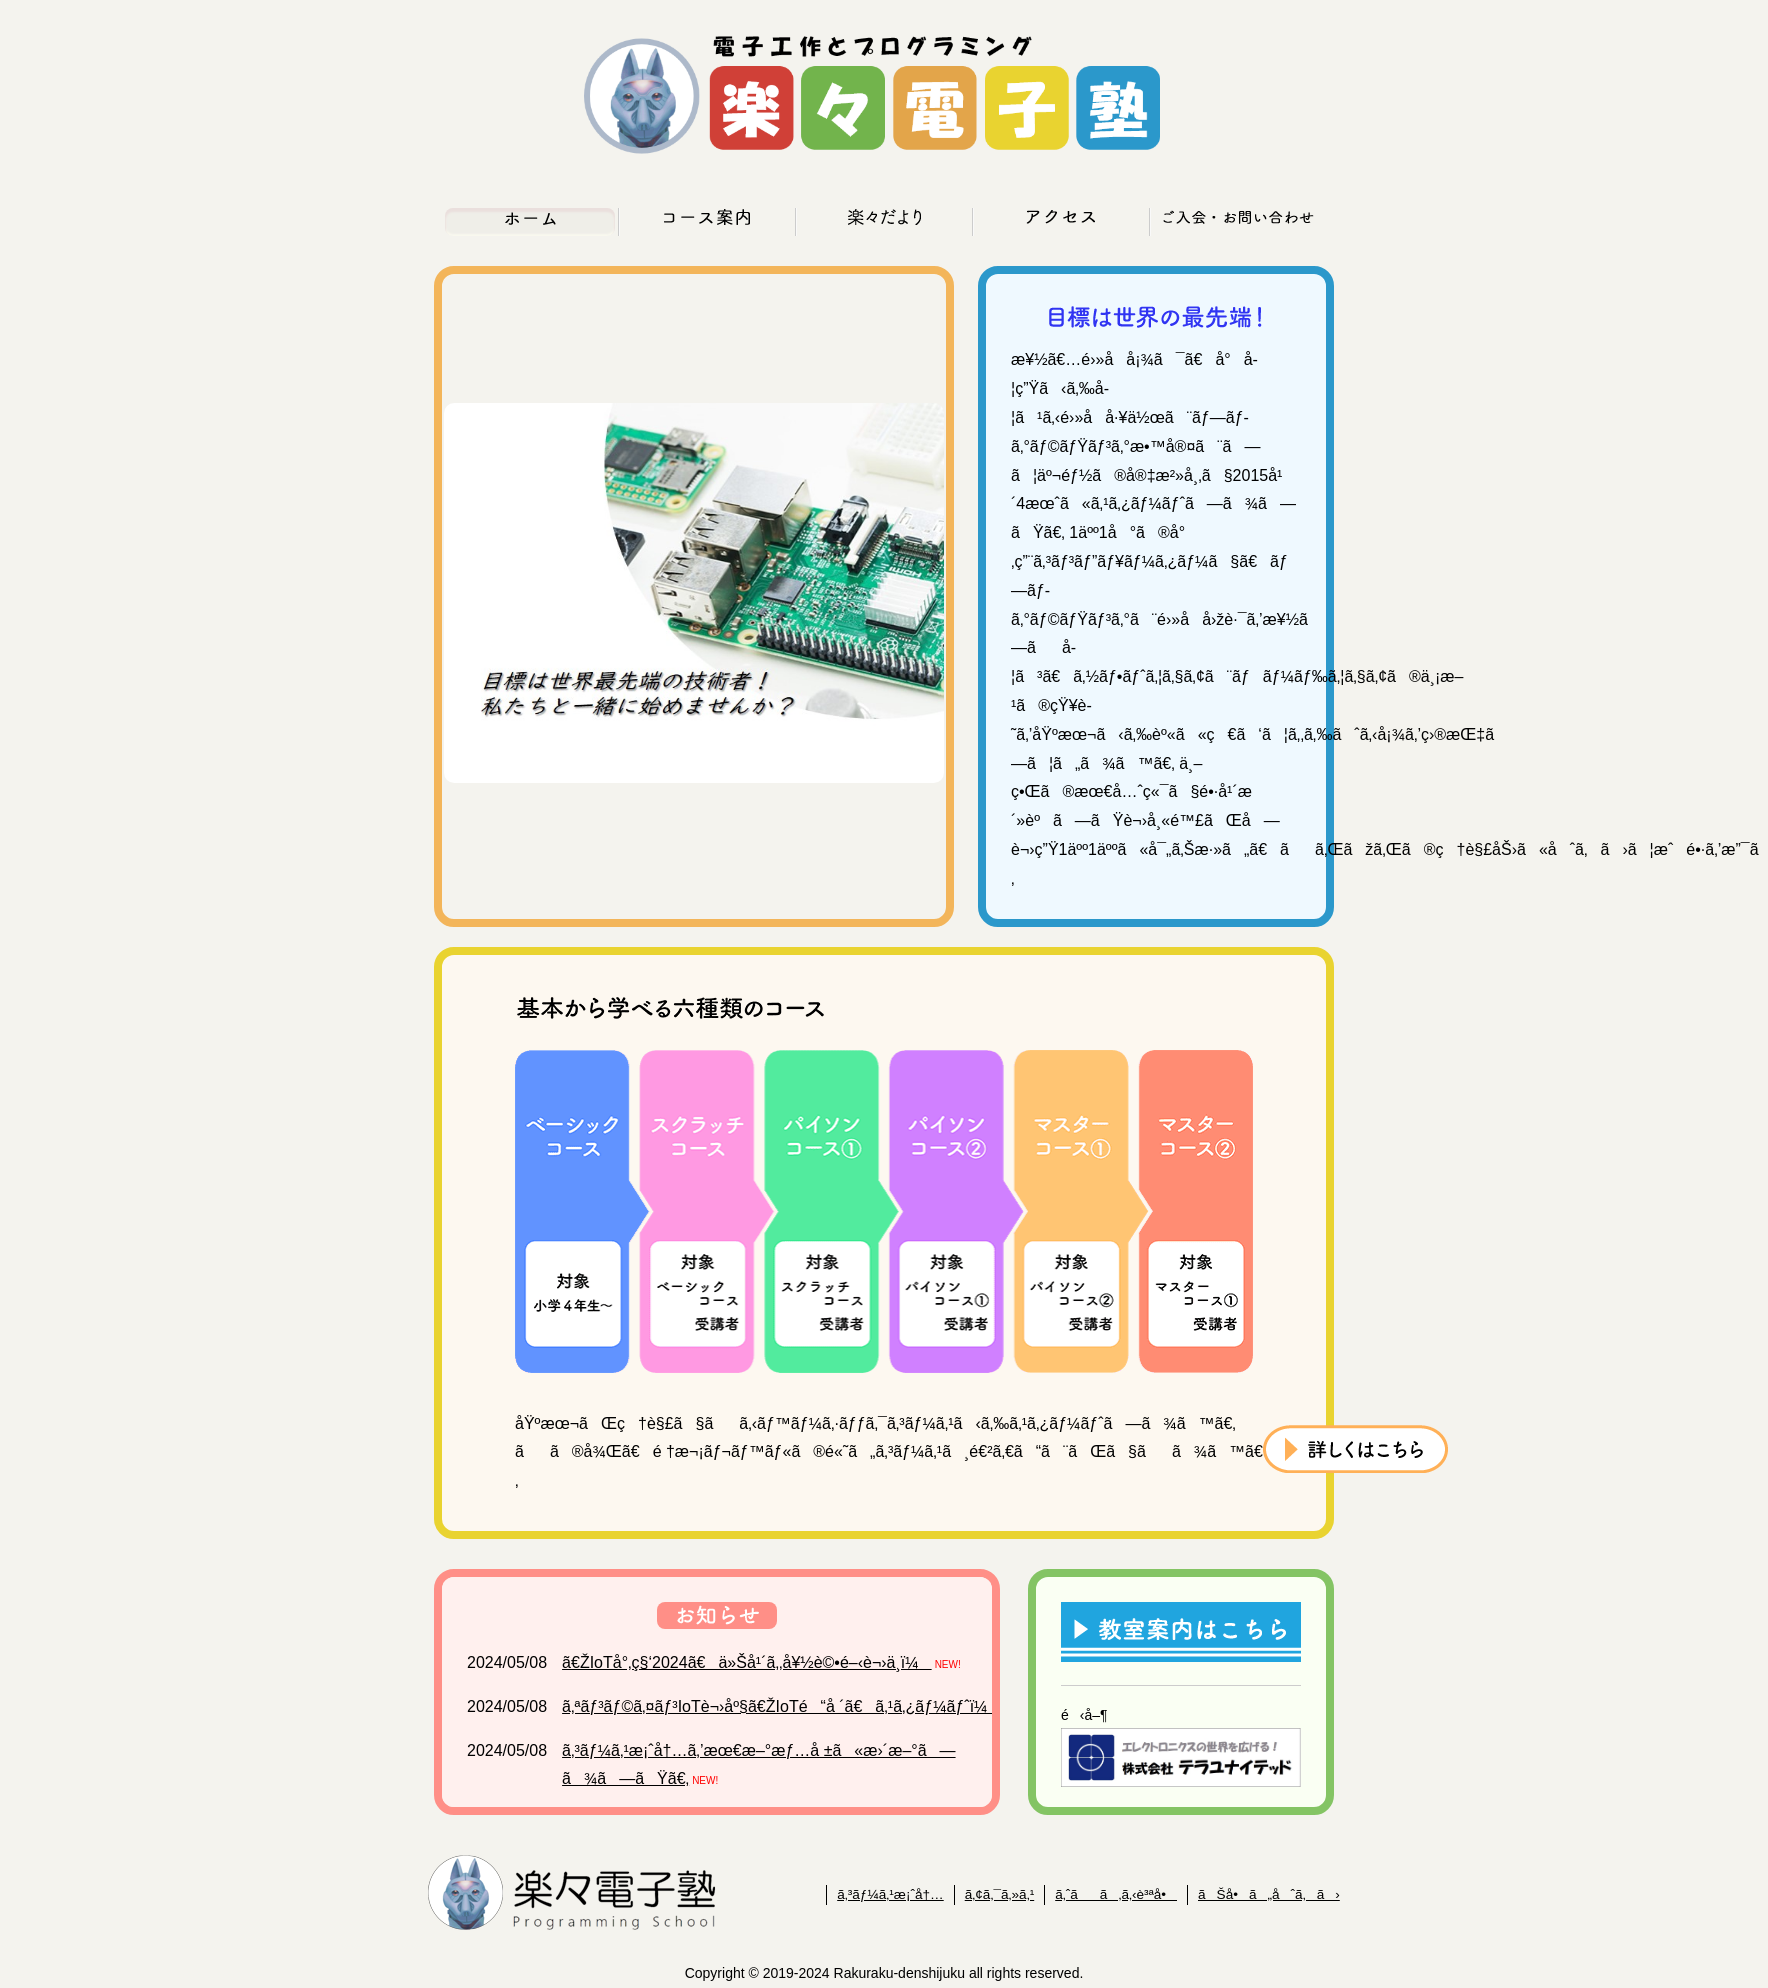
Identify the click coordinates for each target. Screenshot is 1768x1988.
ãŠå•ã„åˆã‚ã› (1269, 1894)
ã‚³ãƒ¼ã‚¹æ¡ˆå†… (890, 1894)
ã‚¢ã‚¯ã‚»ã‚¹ (999, 1894)
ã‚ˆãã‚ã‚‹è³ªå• (1116, 1894)
